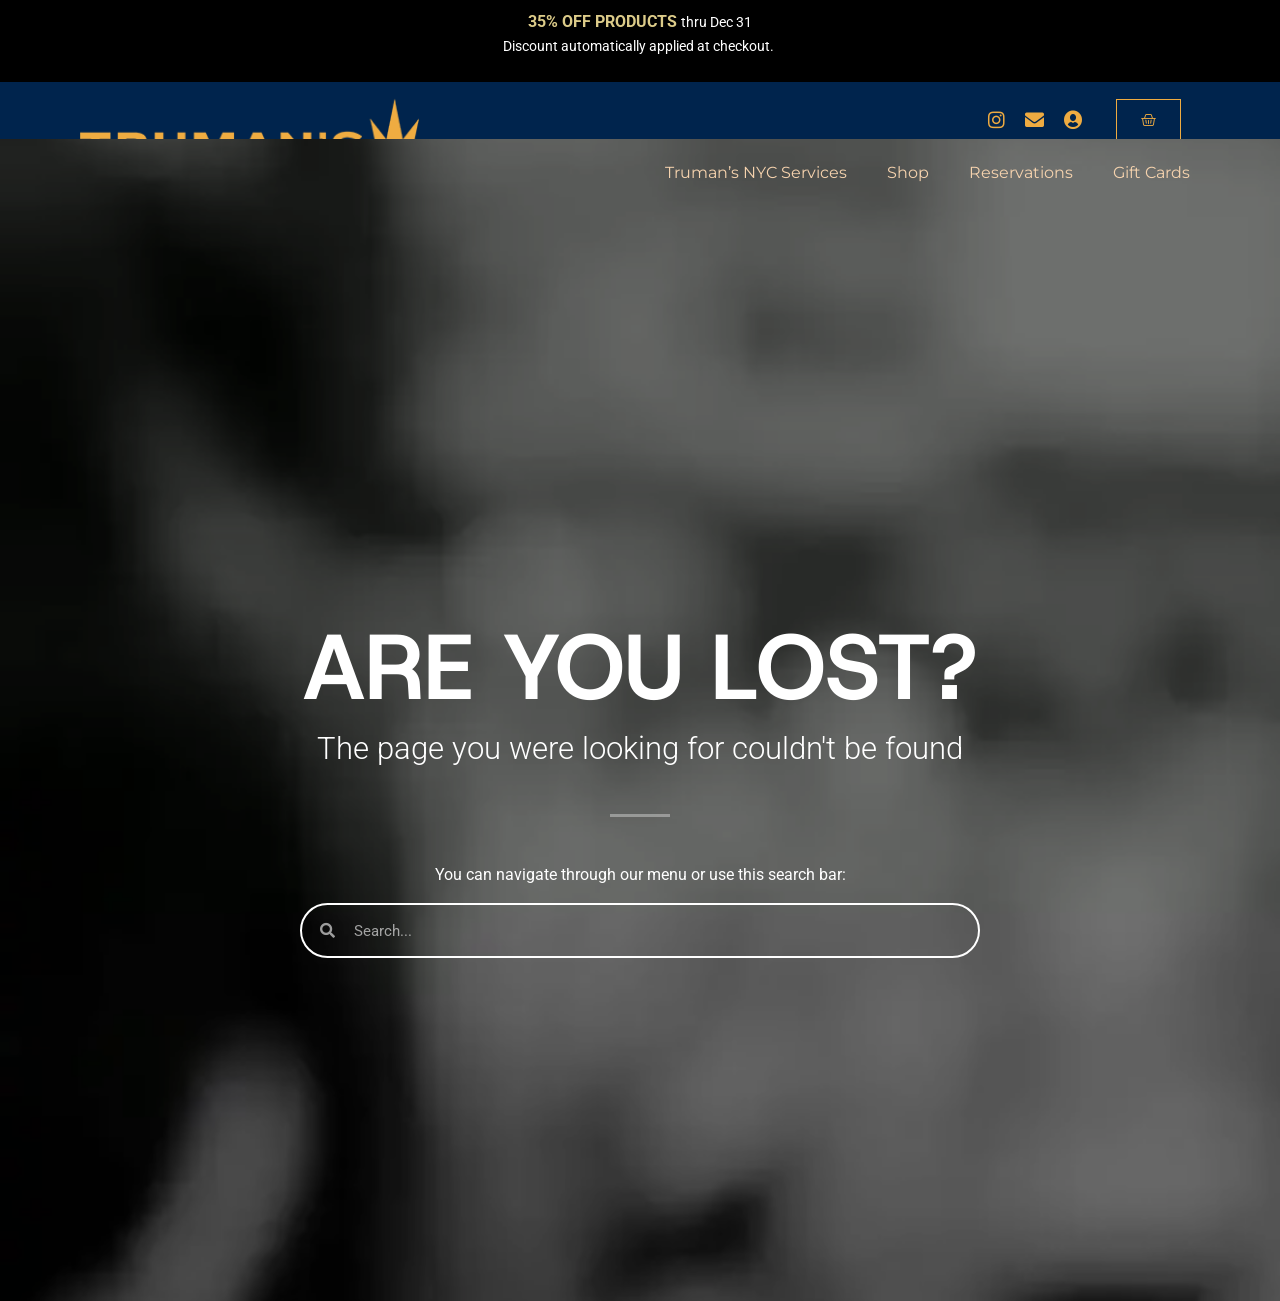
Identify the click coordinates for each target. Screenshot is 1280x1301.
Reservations (1021, 172)
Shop (908, 172)
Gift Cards (1151, 172)
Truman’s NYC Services (756, 172)
